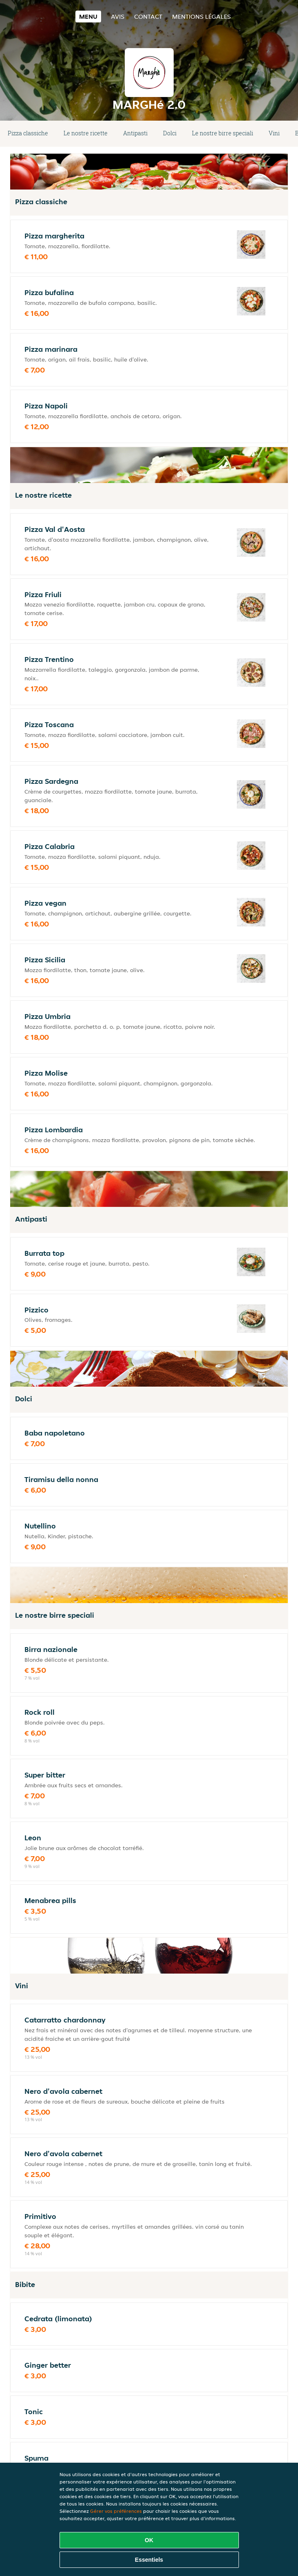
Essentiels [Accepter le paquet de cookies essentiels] (149, 2559)
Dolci (170, 133)
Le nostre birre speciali (222, 133)
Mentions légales (201, 16)
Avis (117, 16)
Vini (274, 133)
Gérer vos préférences (116, 2511)
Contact (148, 16)
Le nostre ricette (86, 133)
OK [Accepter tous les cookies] (149, 2540)
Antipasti (135, 133)
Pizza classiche (28, 133)
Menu (88, 16)
